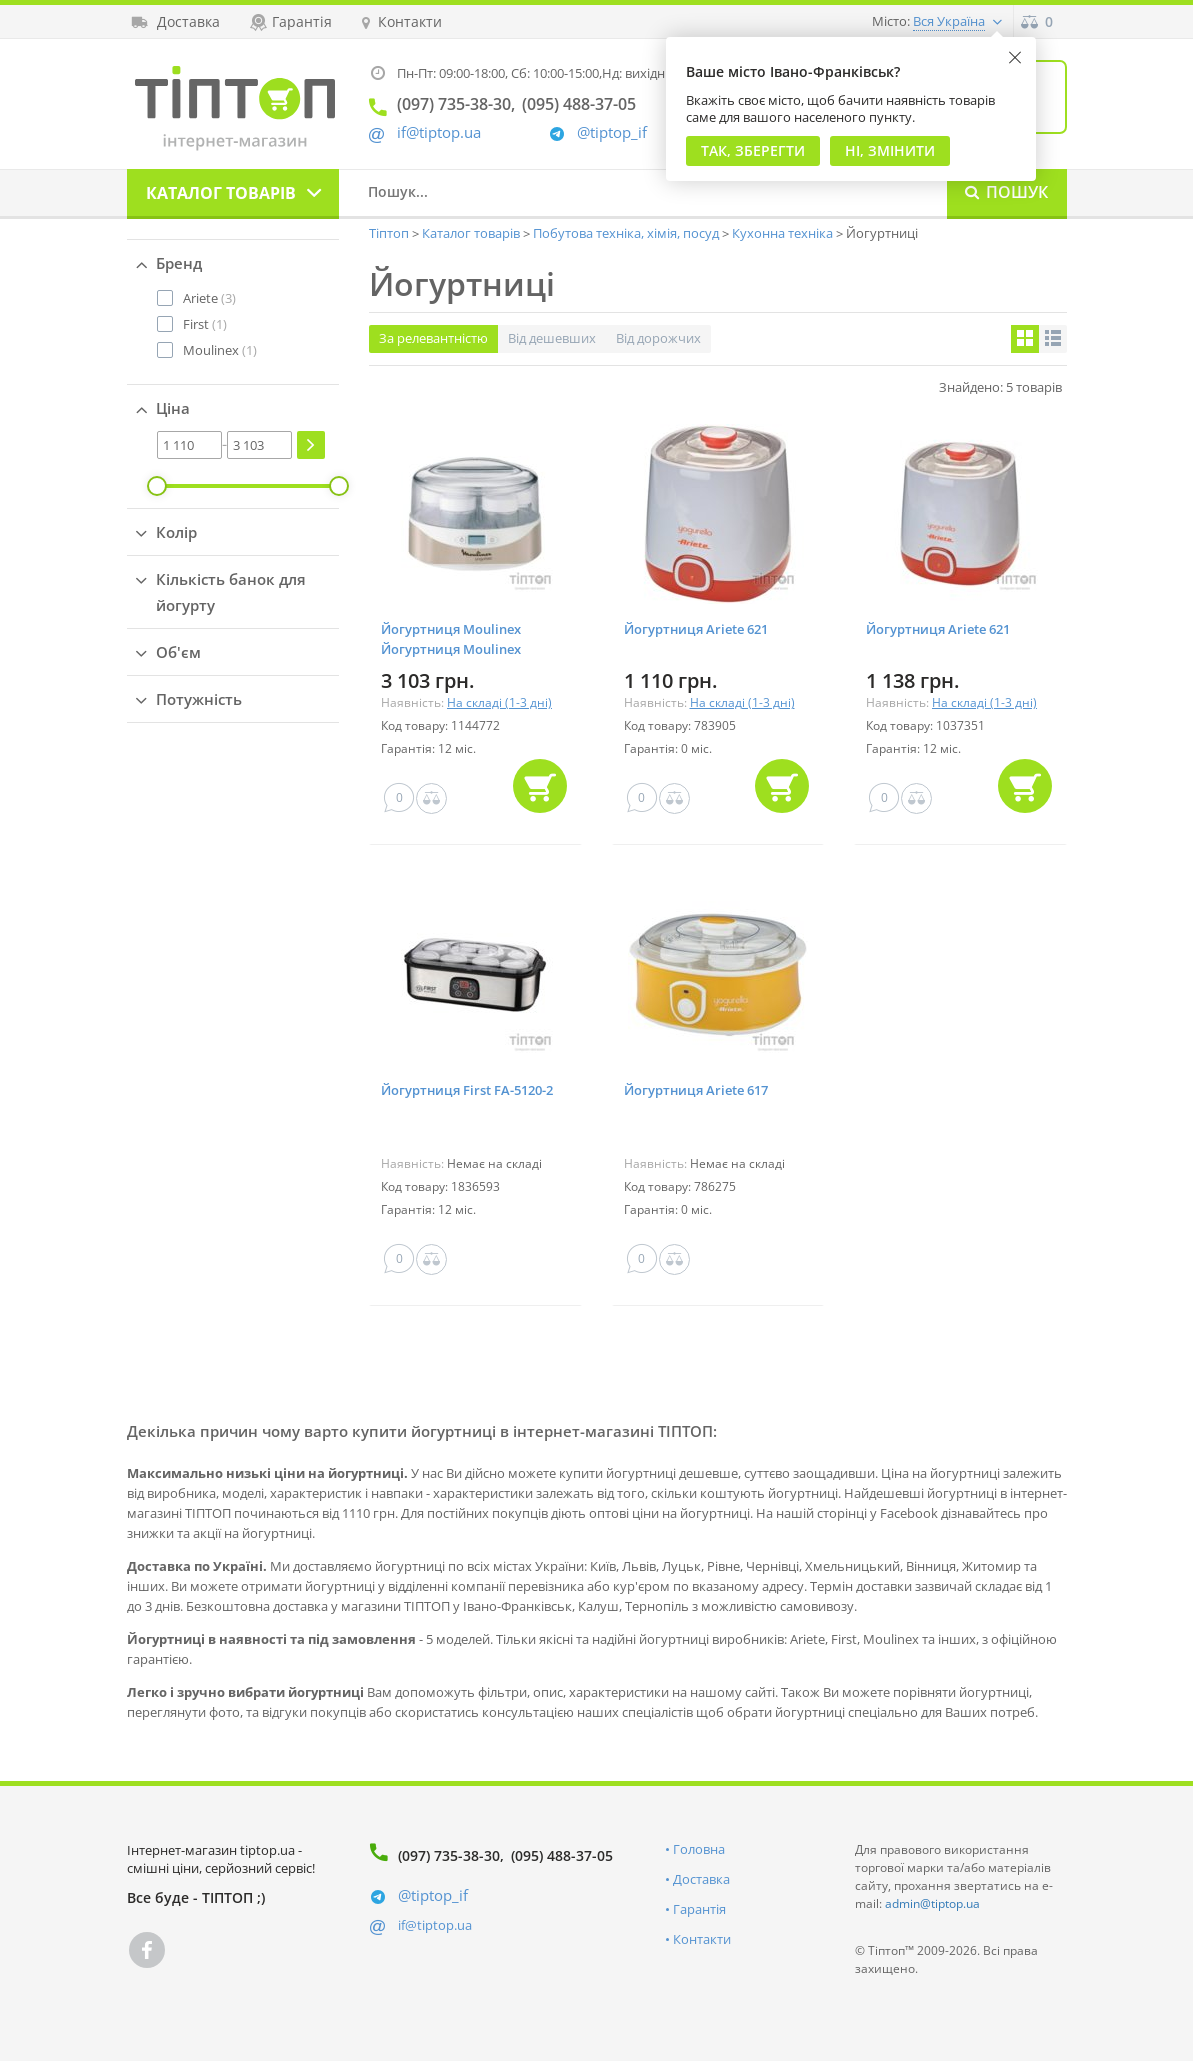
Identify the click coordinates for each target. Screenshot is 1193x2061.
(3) (209, 298)
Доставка (701, 1879)
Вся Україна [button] (949, 21)
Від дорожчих (658, 338)
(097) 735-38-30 (449, 1855)
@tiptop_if (612, 132)
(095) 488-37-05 (562, 1855)
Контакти (702, 1939)
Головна (699, 1849)
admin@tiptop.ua (932, 1903)
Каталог (221, 193)
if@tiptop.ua (435, 1925)
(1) (205, 324)
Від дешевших (552, 338)
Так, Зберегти (753, 150)
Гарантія (699, 1909)
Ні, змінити (890, 150)
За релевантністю (433, 338)
